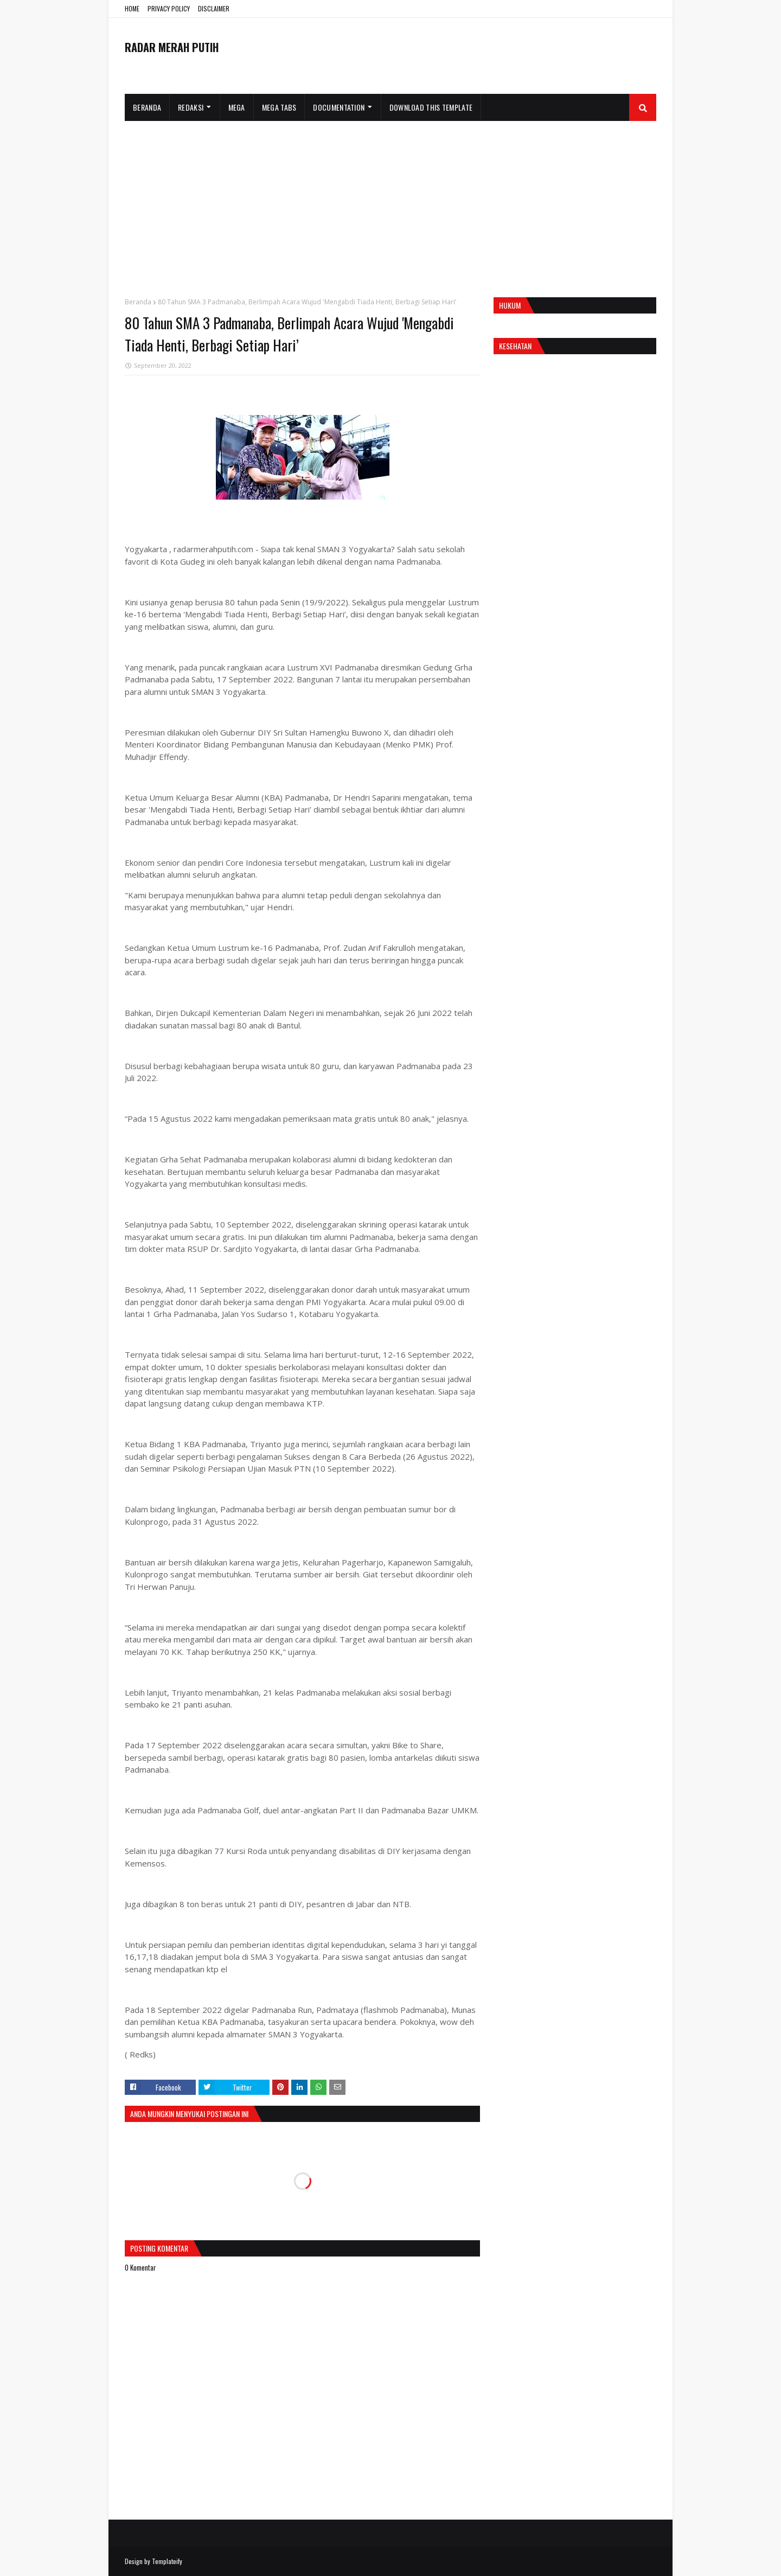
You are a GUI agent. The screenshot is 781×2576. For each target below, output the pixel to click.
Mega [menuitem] (236, 107)
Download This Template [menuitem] (431, 107)
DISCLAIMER (213, 8)
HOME (132, 8)
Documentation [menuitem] (338, 107)
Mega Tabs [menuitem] (279, 107)
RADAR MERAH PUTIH (172, 47)
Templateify (167, 2561)
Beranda (138, 301)
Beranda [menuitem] (147, 107)
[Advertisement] (390, 202)
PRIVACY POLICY (169, 8)
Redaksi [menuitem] (190, 107)
